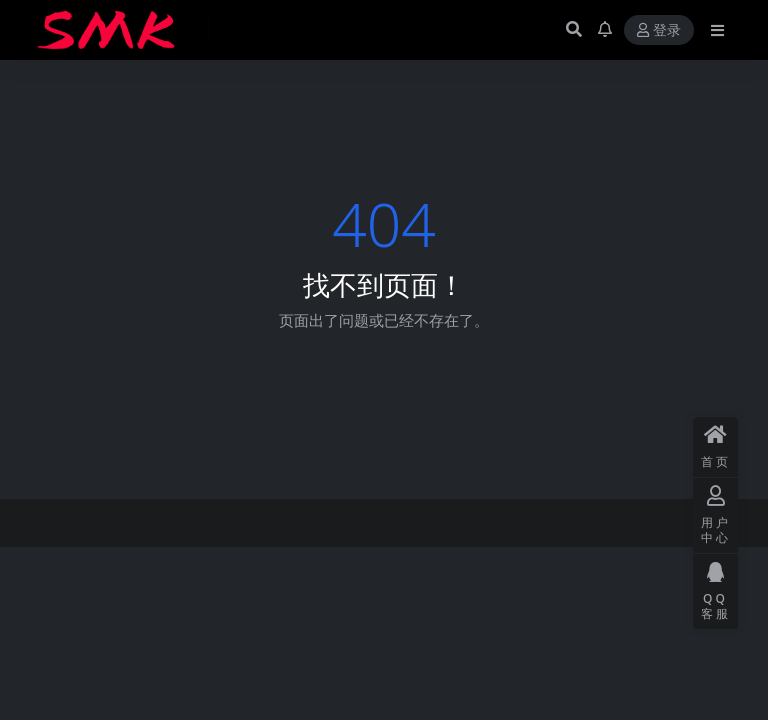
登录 (659, 30)
